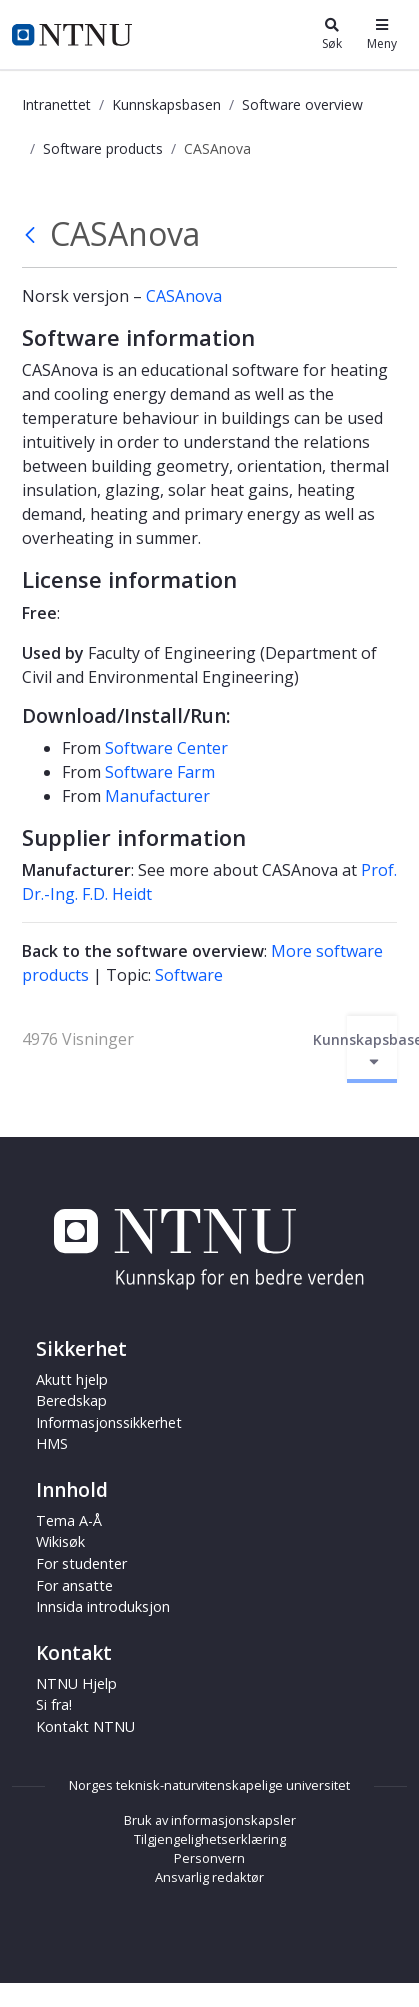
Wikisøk (60, 1541)
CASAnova (184, 296)
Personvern (209, 1858)
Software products (103, 148)
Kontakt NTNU (85, 1726)
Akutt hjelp (72, 1379)
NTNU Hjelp (76, 1683)
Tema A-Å (69, 1520)
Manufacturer (157, 796)
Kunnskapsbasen (166, 104)
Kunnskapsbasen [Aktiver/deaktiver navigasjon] (372, 1049)
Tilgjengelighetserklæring (210, 1839)
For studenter (81, 1563)
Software (189, 975)
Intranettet (56, 104)
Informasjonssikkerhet (109, 1422)
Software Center (166, 748)
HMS (52, 1443)
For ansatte (74, 1585)
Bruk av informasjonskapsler (210, 1820)
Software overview (302, 104)
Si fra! (54, 1704)
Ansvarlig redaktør (209, 1877)
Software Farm (160, 772)
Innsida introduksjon (103, 1606)
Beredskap (71, 1400)
